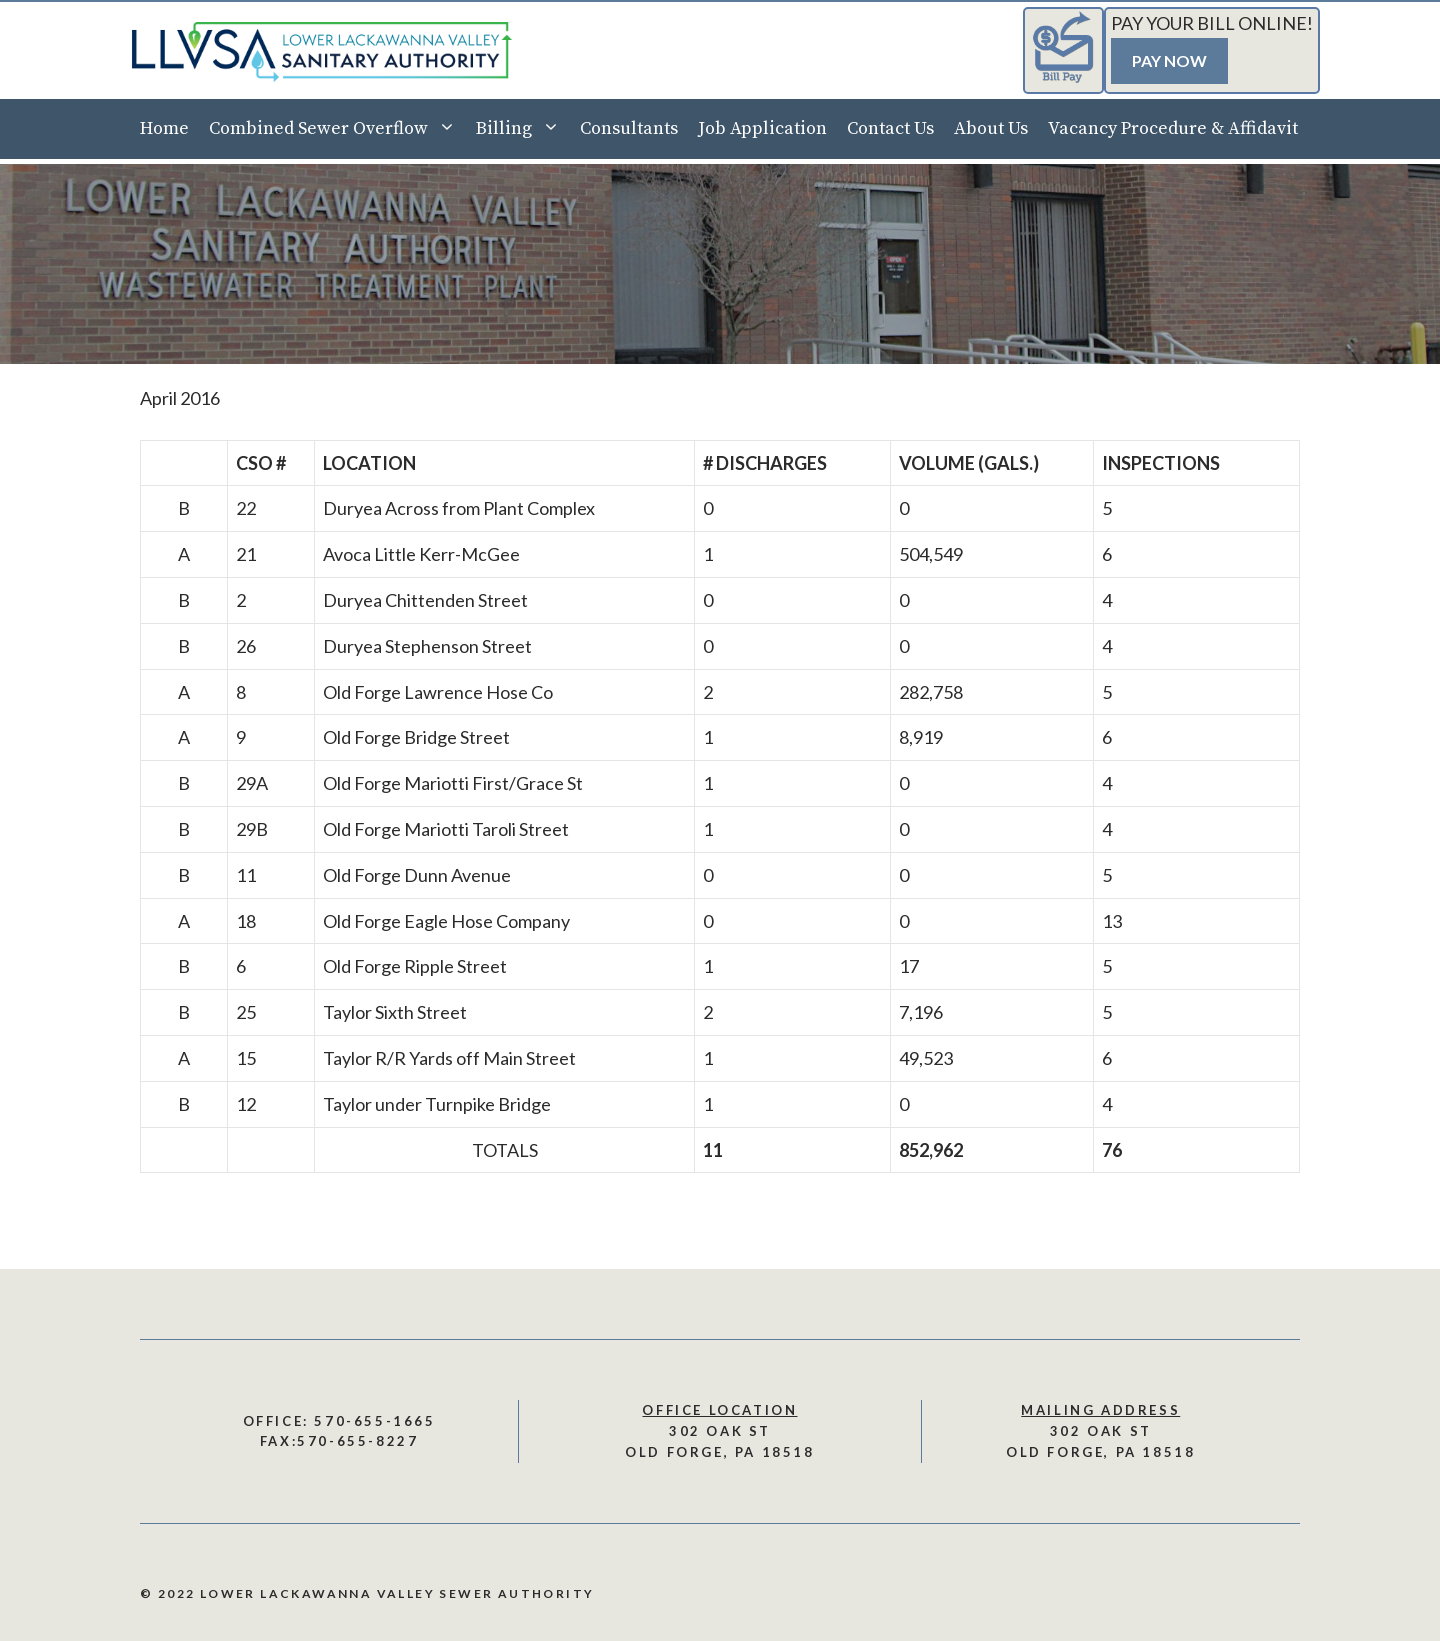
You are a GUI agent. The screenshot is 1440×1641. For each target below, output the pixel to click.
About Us (991, 128)
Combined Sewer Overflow (337, 129)
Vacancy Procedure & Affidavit (1173, 128)
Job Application (762, 128)
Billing (523, 129)
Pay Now (1169, 60)
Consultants (629, 128)
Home (164, 128)
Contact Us (890, 128)
